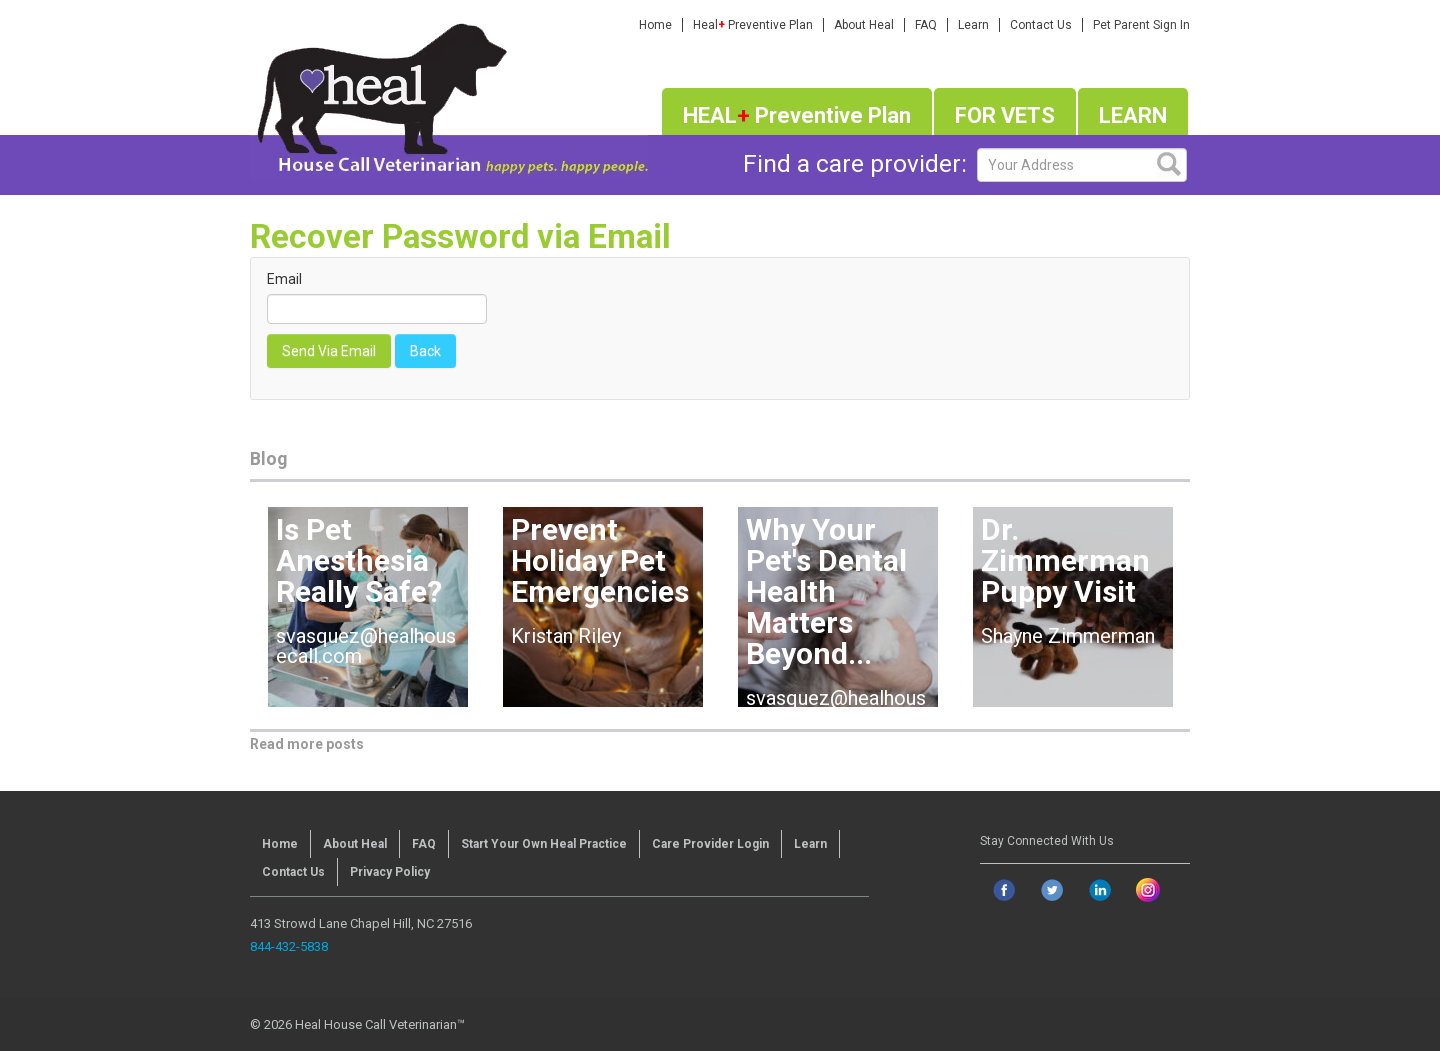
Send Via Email (329, 351)
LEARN (1133, 115)
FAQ (926, 25)
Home (655, 25)
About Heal (864, 25)
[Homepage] (449, 94)
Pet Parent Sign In (1141, 25)
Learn (973, 25)
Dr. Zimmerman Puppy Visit (1065, 560)
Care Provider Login (710, 844)
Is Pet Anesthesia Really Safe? (359, 560)
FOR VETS (1005, 115)
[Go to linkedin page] (1100, 890)
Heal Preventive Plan (753, 25)
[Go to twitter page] (1052, 890)
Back (425, 351)
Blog (268, 459)
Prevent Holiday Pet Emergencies (600, 560)
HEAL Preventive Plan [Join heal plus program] (797, 115)
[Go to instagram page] (1148, 890)
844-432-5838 (289, 946)
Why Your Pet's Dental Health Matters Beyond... (826, 591)
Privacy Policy (390, 872)
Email (284, 279)
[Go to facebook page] (1004, 890)
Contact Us (1041, 25)
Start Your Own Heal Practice (544, 844)
